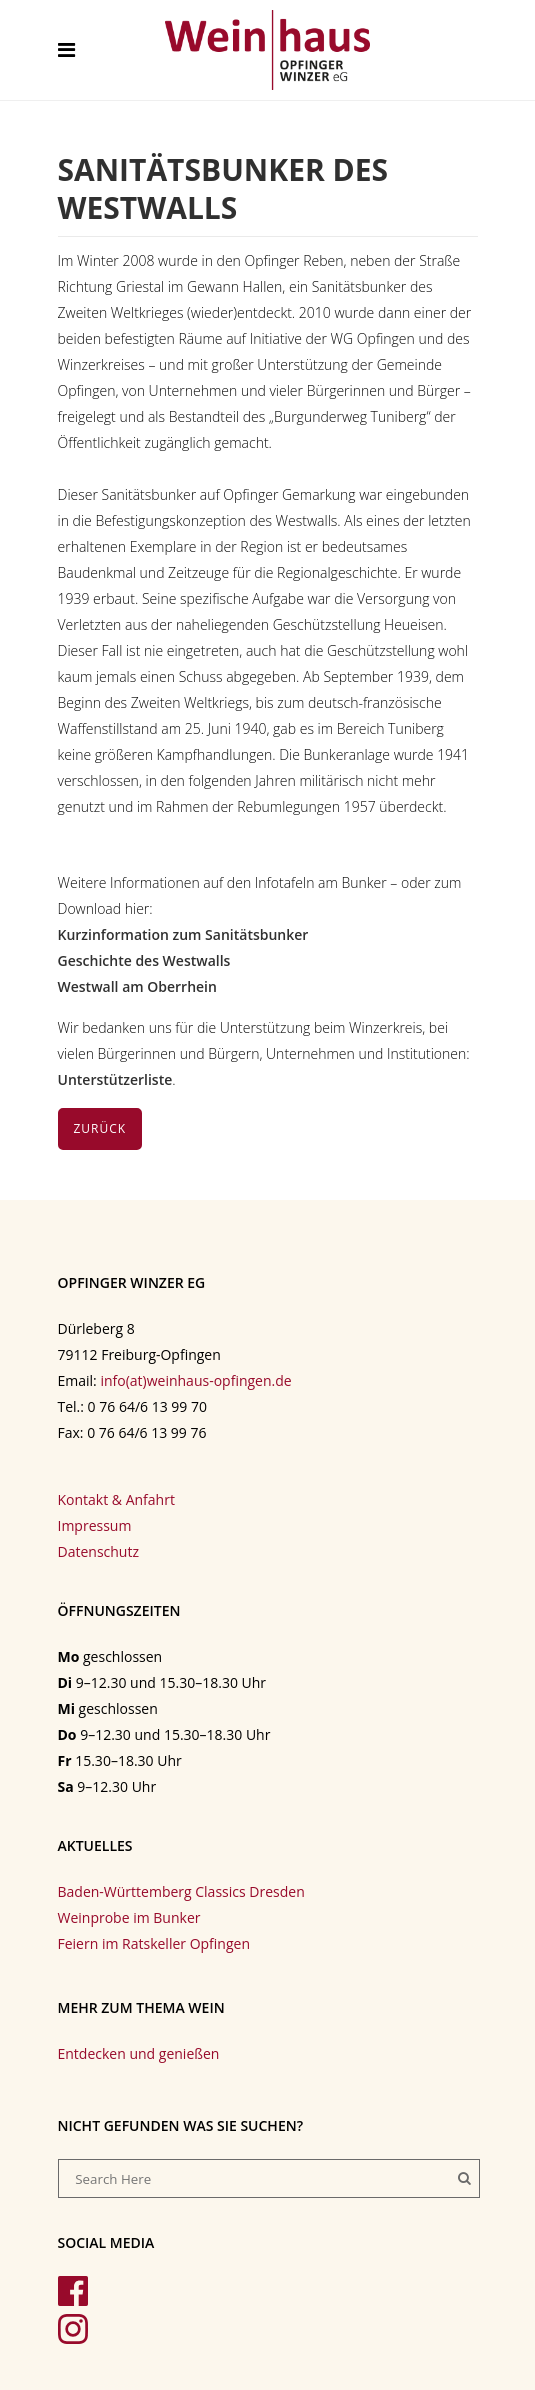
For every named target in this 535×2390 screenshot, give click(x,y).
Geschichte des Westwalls (144, 960)
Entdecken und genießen (139, 2053)
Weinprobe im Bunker (129, 1917)
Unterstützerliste (115, 1079)
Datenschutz (98, 1551)
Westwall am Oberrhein (137, 986)
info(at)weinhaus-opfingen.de (195, 1380)
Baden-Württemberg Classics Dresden (181, 1891)
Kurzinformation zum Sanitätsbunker (183, 934)
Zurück (100, 1128)
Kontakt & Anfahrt (116, 1499)
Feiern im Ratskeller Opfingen (154, 1943)
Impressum (95, 1525)
